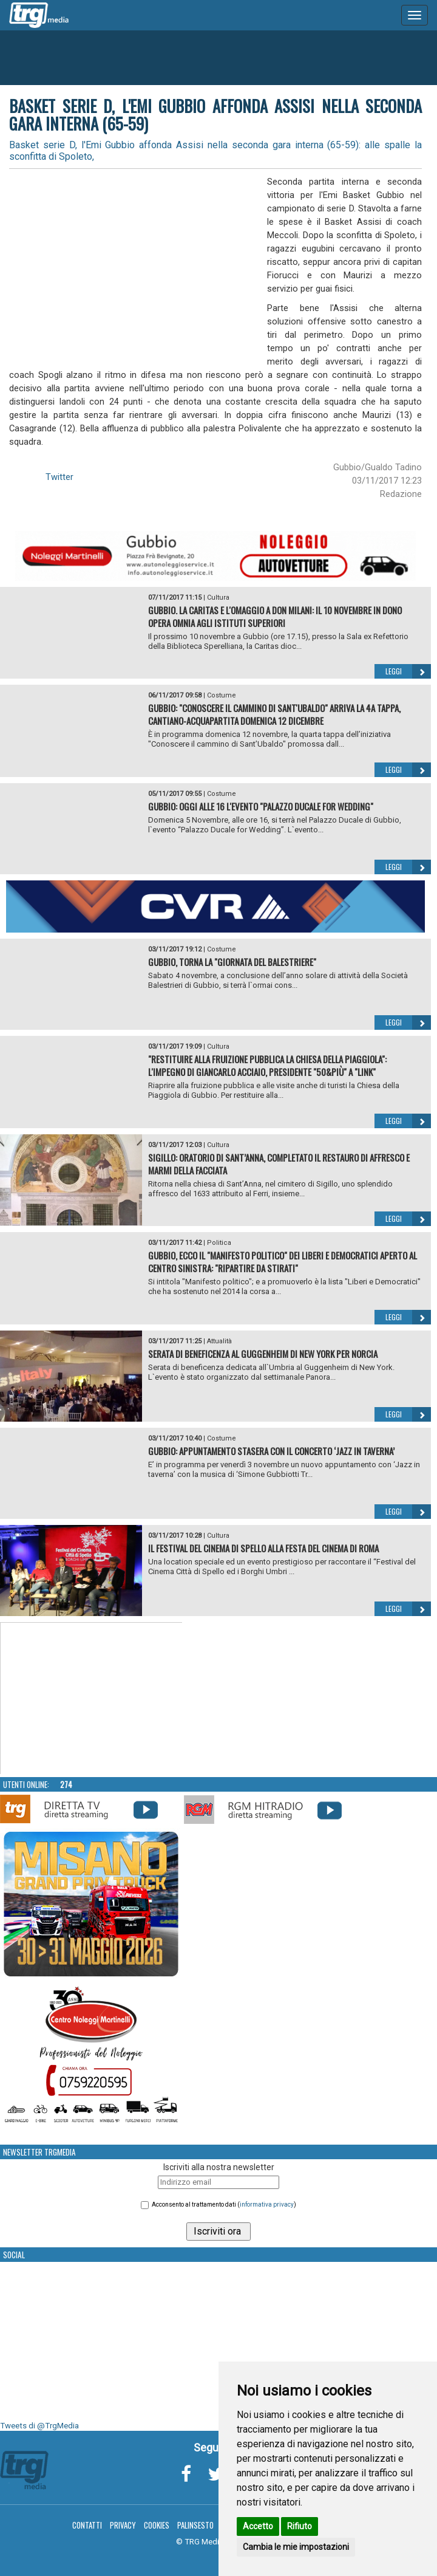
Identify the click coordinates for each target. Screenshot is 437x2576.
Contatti (87, 2525)
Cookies (156, 2525)
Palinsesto (195, 2525)
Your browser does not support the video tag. (92, 1699)
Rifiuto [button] (299, 2526)
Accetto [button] (258, 2526)
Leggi (408, 671)
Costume (221, 695)
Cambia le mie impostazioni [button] (296, 2547)
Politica (219, 1243)
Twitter (59, 476)
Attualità (219, 1341)
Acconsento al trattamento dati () (224, 2204)
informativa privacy (267, 2204)
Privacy (123, 2525)
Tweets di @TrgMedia (39, 2425)
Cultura (218, 597)
